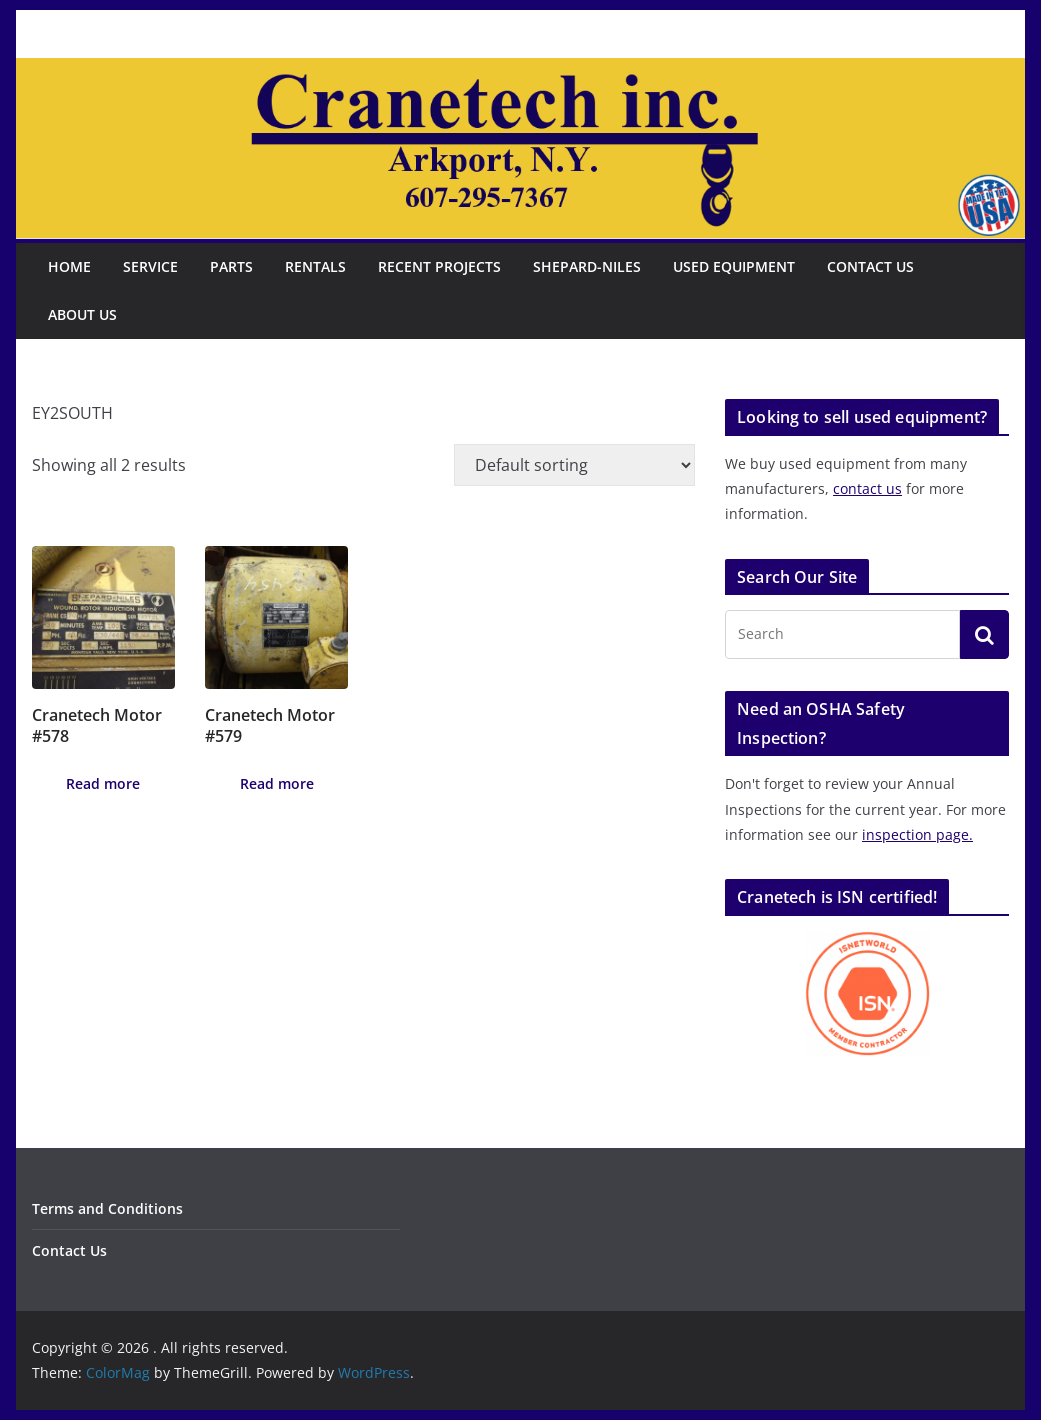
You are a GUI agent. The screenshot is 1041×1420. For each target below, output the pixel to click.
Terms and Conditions (107, 1208)
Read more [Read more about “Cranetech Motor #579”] (277, 783)
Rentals (315, 266)
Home (69, 266)
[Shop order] (574, 465)
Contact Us (870, 266)
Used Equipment (734, 266)
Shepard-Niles (587, 266)
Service (150, 266)
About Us (82, 314)
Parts (231, 266)
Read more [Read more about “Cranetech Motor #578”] (103, 783)
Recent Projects (439, 266)
